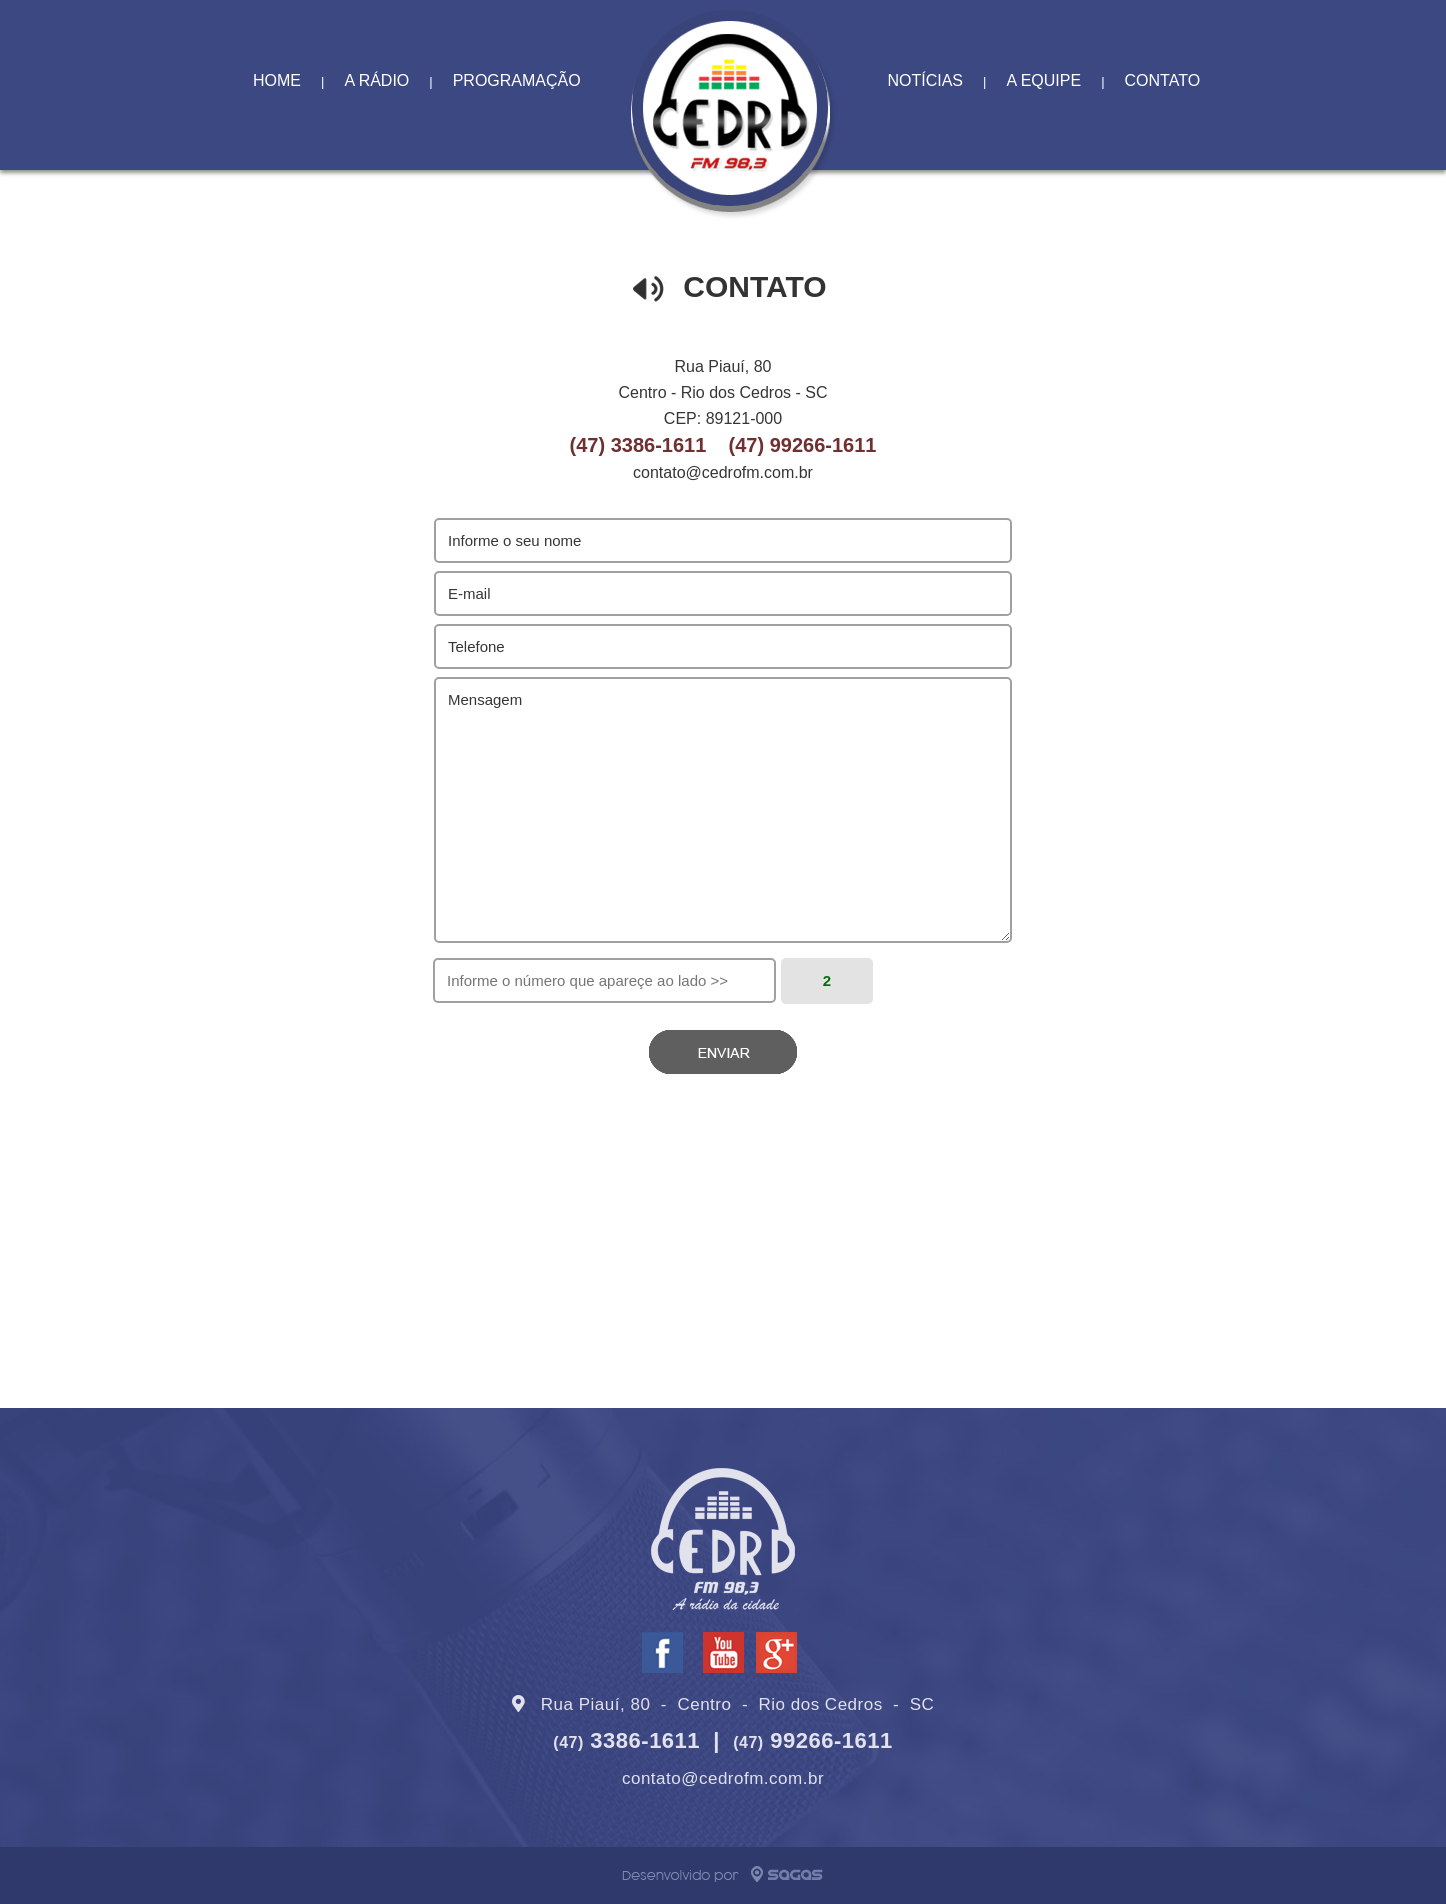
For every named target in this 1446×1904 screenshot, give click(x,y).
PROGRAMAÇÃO (517, 80)
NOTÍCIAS (925, 80)
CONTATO (1163, 80)
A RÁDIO (376, 80)
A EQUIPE (1043, 80)
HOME (277, 80)
